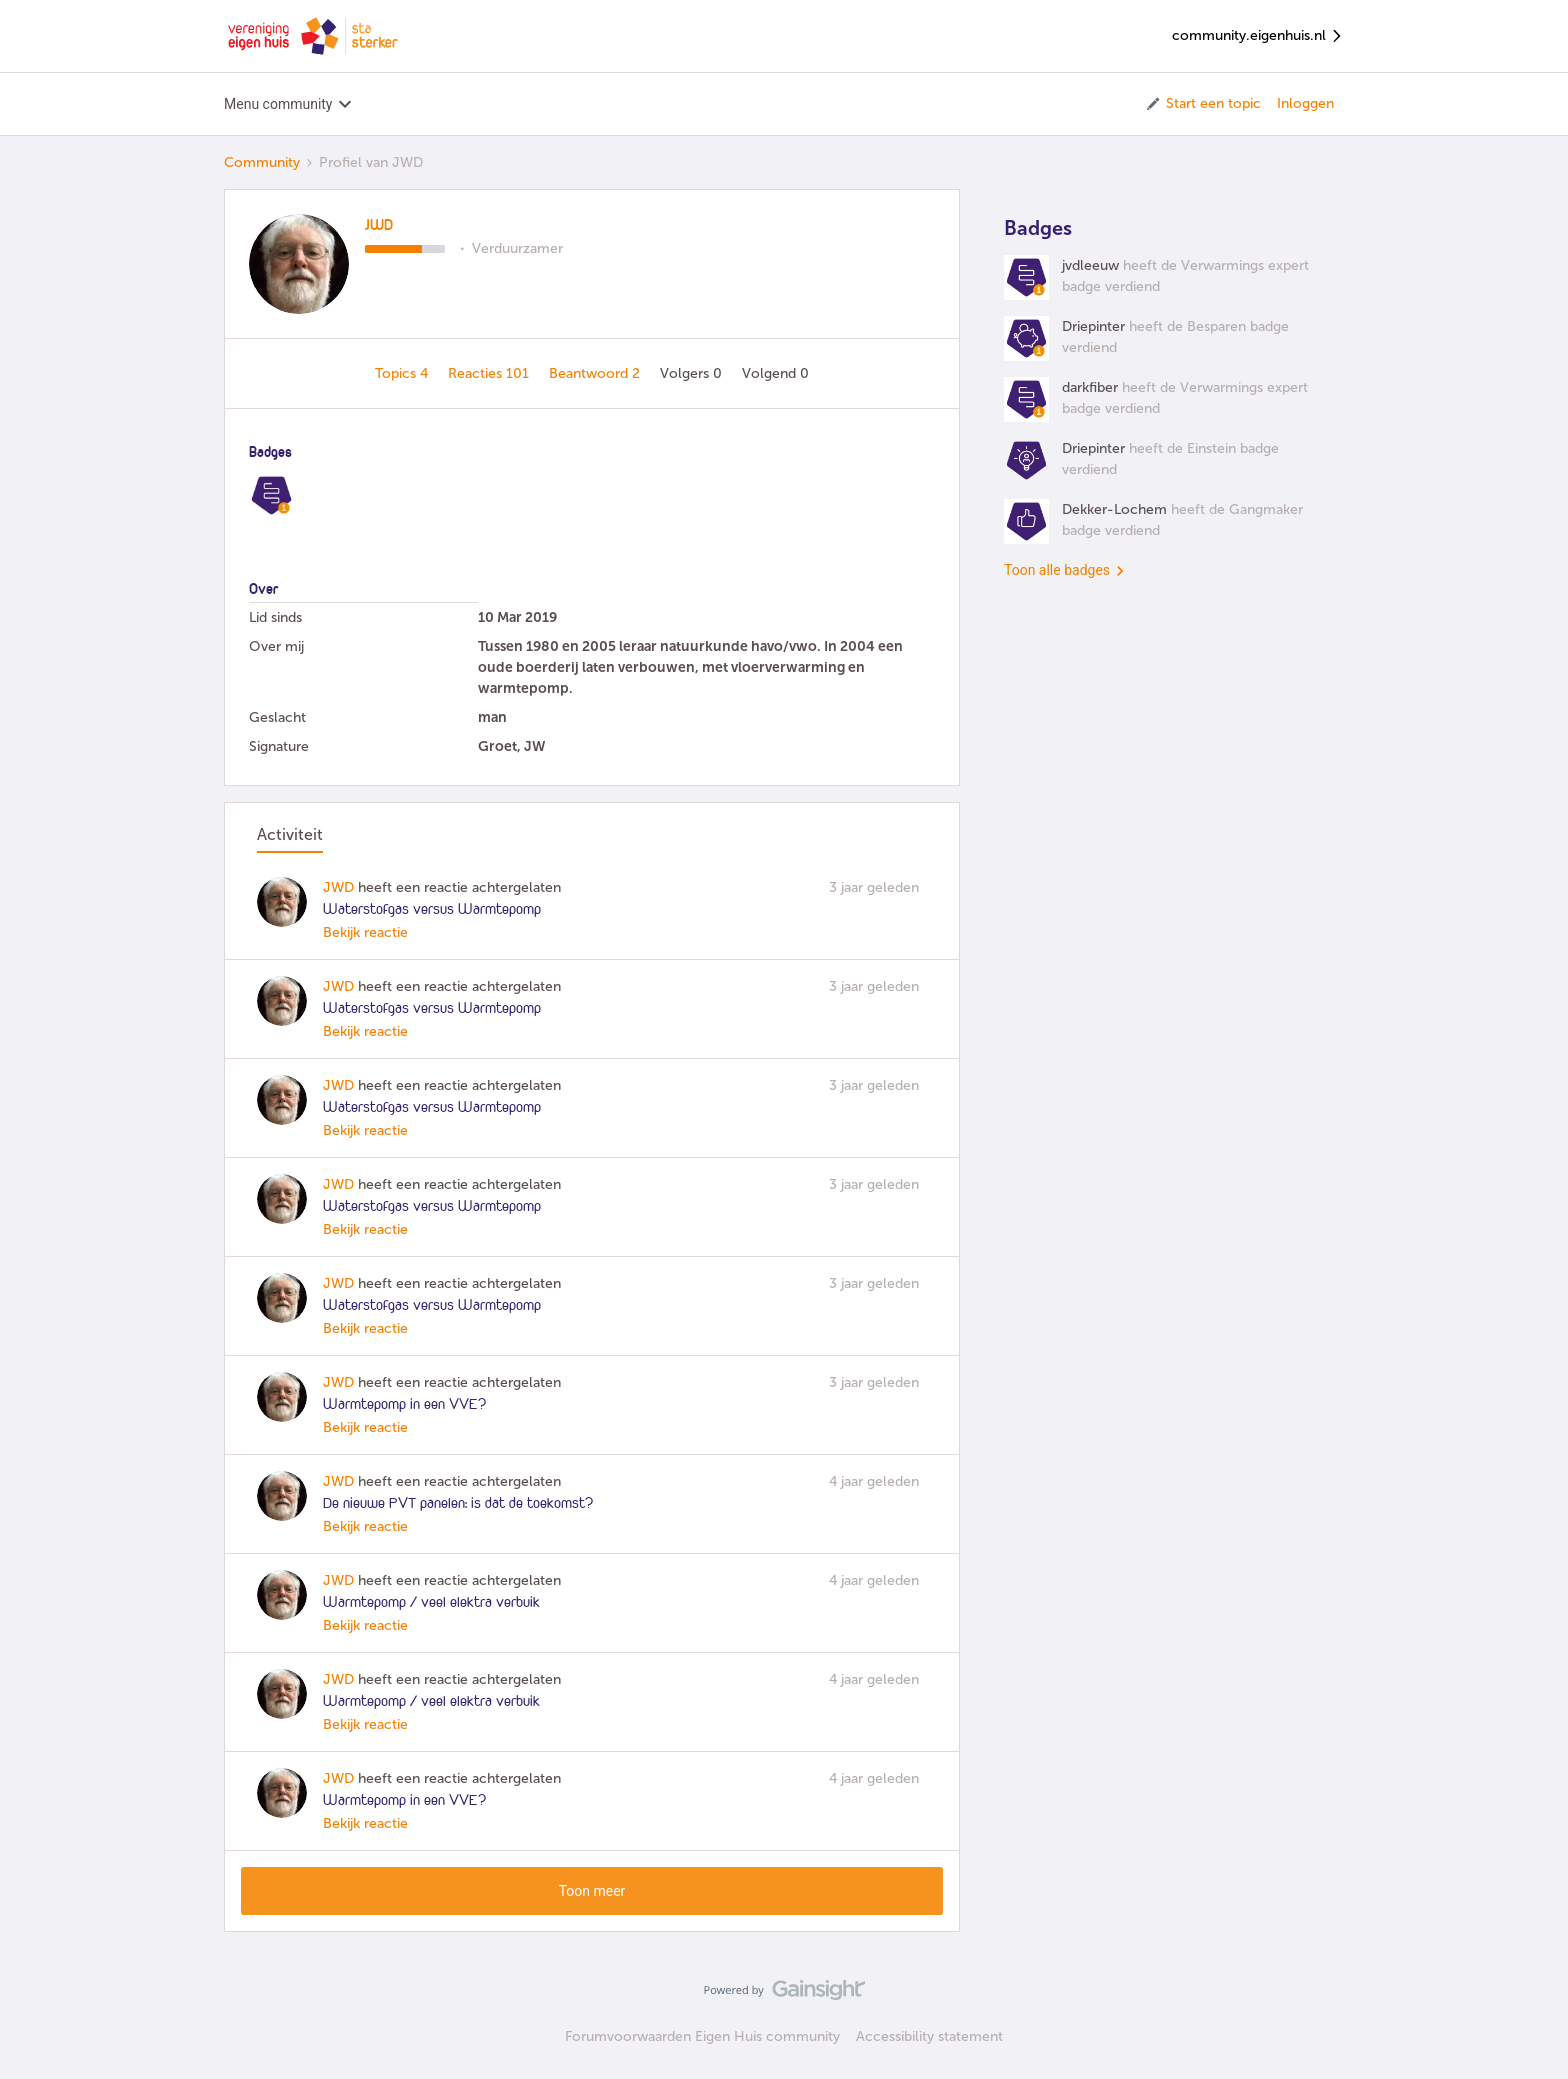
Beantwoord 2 (596, 373)
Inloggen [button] (1305, 103)
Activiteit (290, 834)
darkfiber (1090, 387)
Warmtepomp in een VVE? (404, 1405)
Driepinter (1093, 326)
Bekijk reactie (365, 932)
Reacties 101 (490, 373)
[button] (1202, 104)
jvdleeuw (1090, 265)
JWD (379, 226)
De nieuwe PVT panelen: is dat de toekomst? (458, 1504)
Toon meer (592, 1891)
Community (262, 162)
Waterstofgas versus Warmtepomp (432, 910)
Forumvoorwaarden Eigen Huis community (702, 2036)
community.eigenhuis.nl (1258, 36)
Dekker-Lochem (1114, 509)
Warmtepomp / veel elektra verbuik (431, 1603)
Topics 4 (403, 373)
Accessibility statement (929, 2036)
